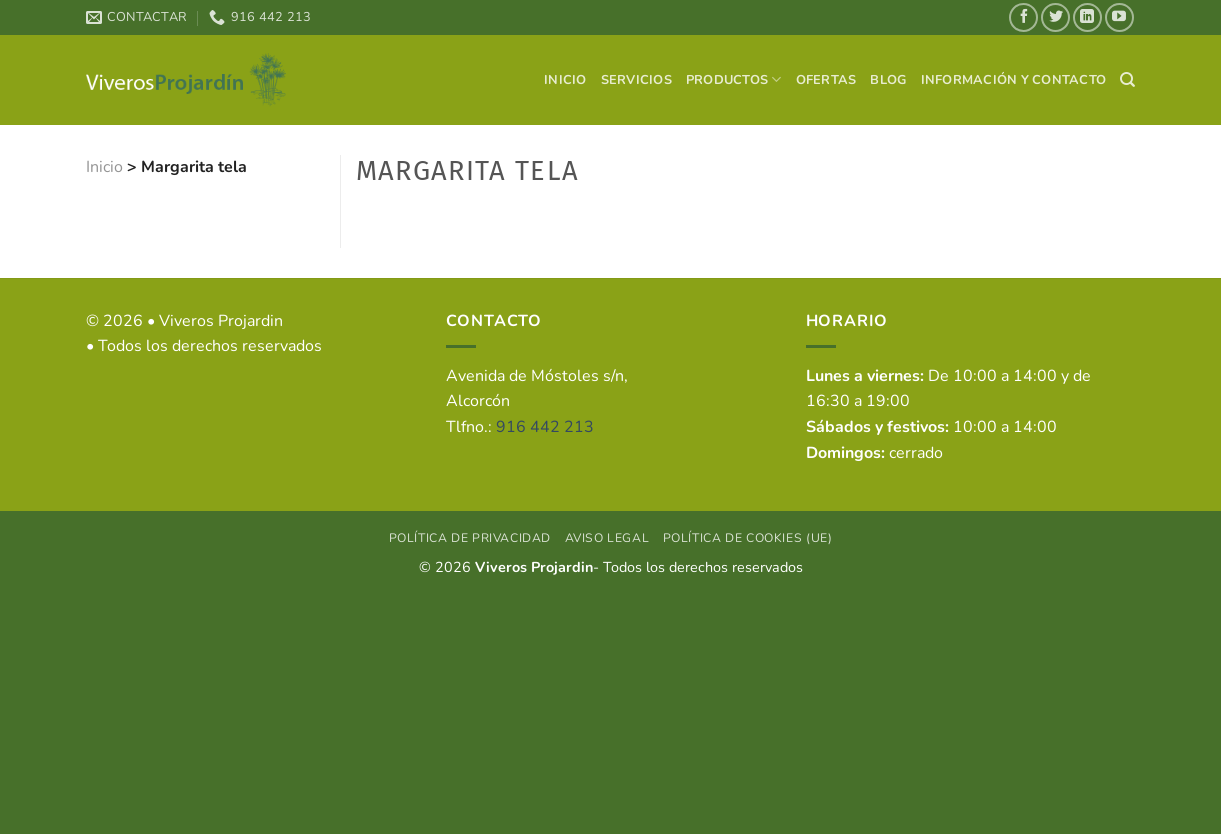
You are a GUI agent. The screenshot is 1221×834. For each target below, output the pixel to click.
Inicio (565, 80)
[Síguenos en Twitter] (1055, 17)
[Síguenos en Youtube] (1119, 17)
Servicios (636, 80)
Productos (734, 79)
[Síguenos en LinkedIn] (1087, 17)
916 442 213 (545, 427)
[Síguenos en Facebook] (1023, 17)
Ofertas (826, 80)
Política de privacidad (470, 538)
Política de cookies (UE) (748, 538)
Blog (888, 80)
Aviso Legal (607, 538)
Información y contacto (1014, 80)
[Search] (1127, 80)
